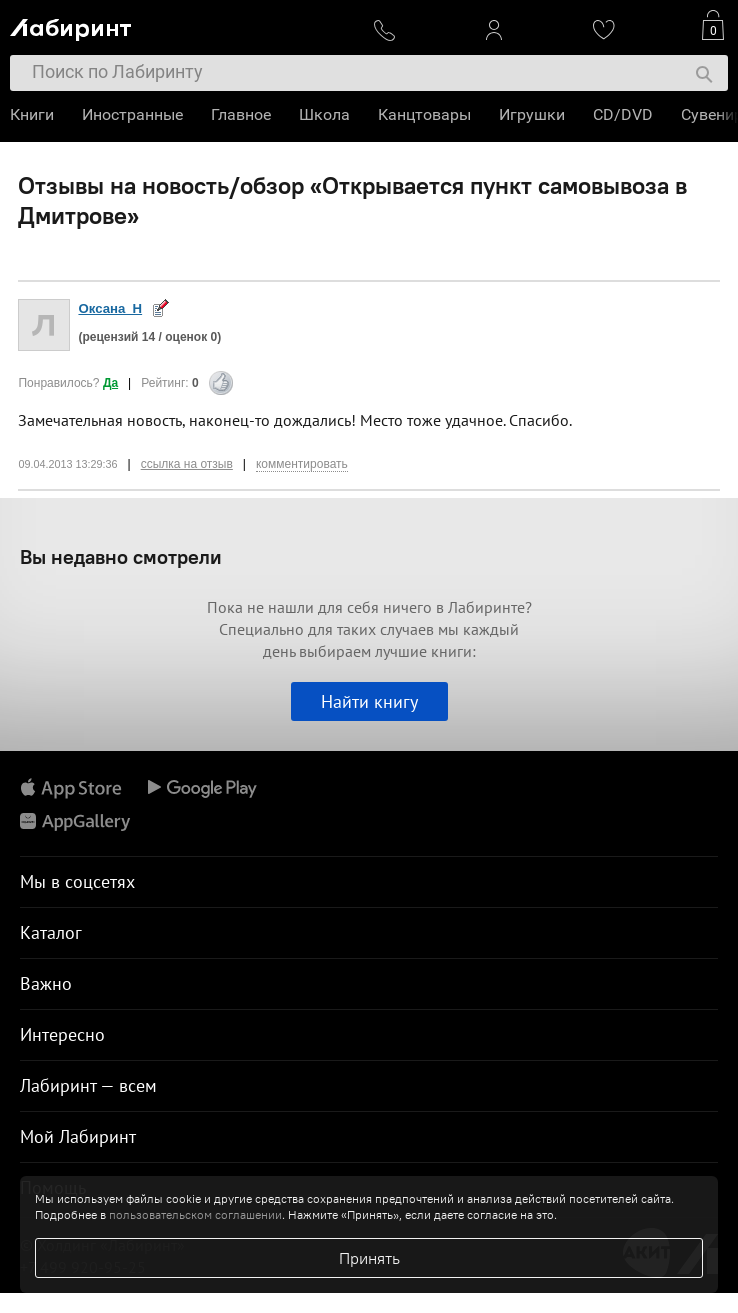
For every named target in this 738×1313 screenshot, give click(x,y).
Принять (369, 1258)
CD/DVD (623, 114)
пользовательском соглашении (195, 1214)
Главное (241, 114)
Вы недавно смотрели (121, 556)
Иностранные (132, 114)
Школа (324, 114)
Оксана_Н (110, 308)
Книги (32, 114)
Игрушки (532, 114)
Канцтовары (424, 114)
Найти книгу (369, 701)
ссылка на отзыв (187, 464)
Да (110, 383)
